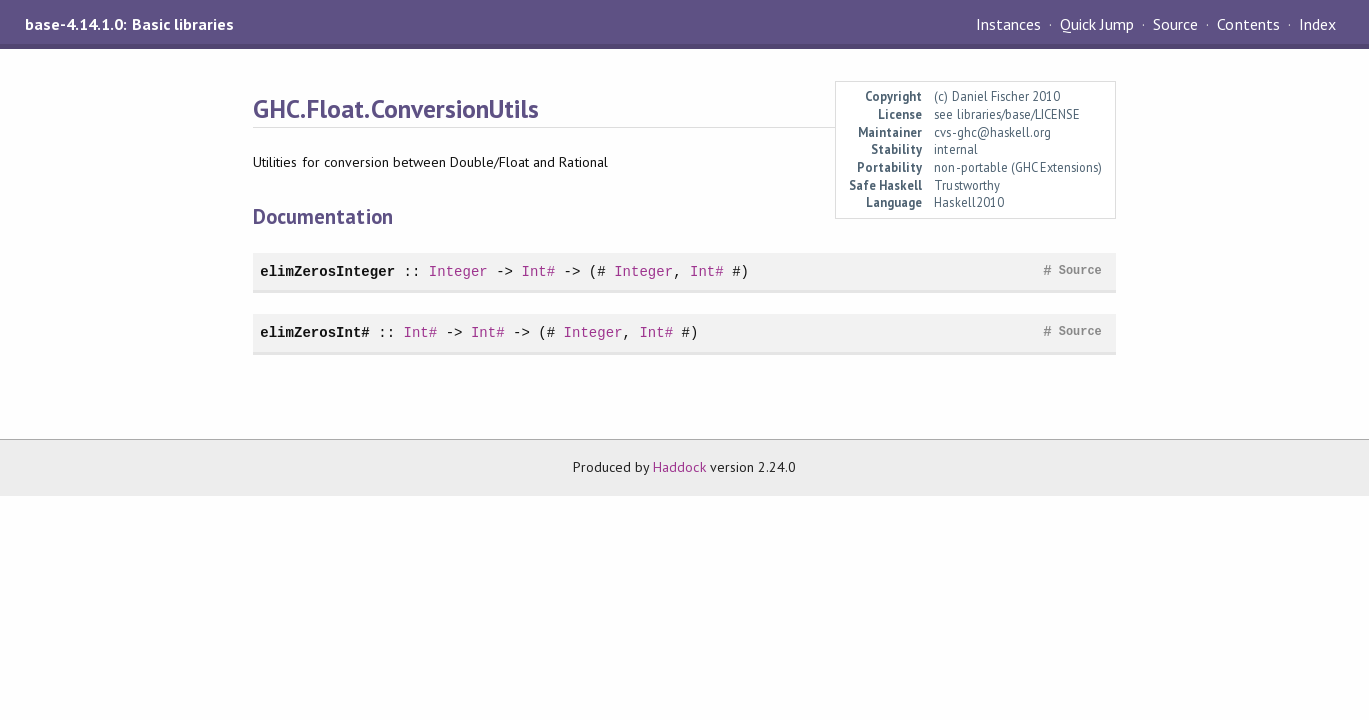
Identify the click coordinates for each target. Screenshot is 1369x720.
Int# (538, 271)
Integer (458, 271)
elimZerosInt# (315, 332)
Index (1317, 24)
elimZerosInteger (327, 271)
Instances (1008, 24)
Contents (1248, 24)
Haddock (679, 467)
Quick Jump (1097, 24)
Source (1175, 24)
